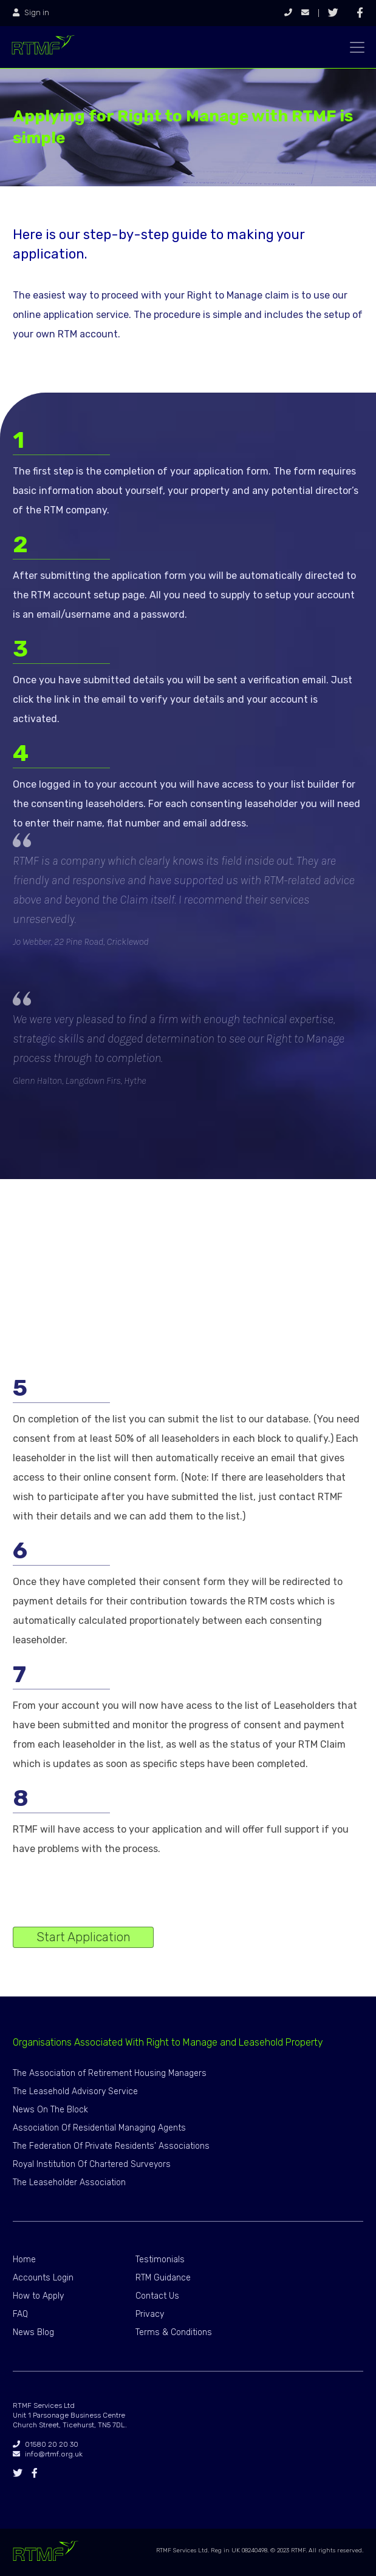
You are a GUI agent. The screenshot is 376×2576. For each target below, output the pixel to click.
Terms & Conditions (173, 2332)
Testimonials (160, 2259)
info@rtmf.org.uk (48, 2454)
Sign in (31, 13)
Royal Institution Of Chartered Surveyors (92, 2164)
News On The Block (50, 2109)
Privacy (149, 2314)
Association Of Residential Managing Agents (99, 2128)
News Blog (33, 2332)
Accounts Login (43, 2278)
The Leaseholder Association (69, 2182)
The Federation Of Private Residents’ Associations (111, 2146)
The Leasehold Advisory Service (75, 2091)
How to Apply (38, 2296)
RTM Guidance (163, 2278)
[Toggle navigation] (357, 47)
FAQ (20, 2314)
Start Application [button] (83, 1937)
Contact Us (157, 2296)
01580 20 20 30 (45, 2444)
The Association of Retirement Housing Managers (110, 2073)
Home (24, 2259)
